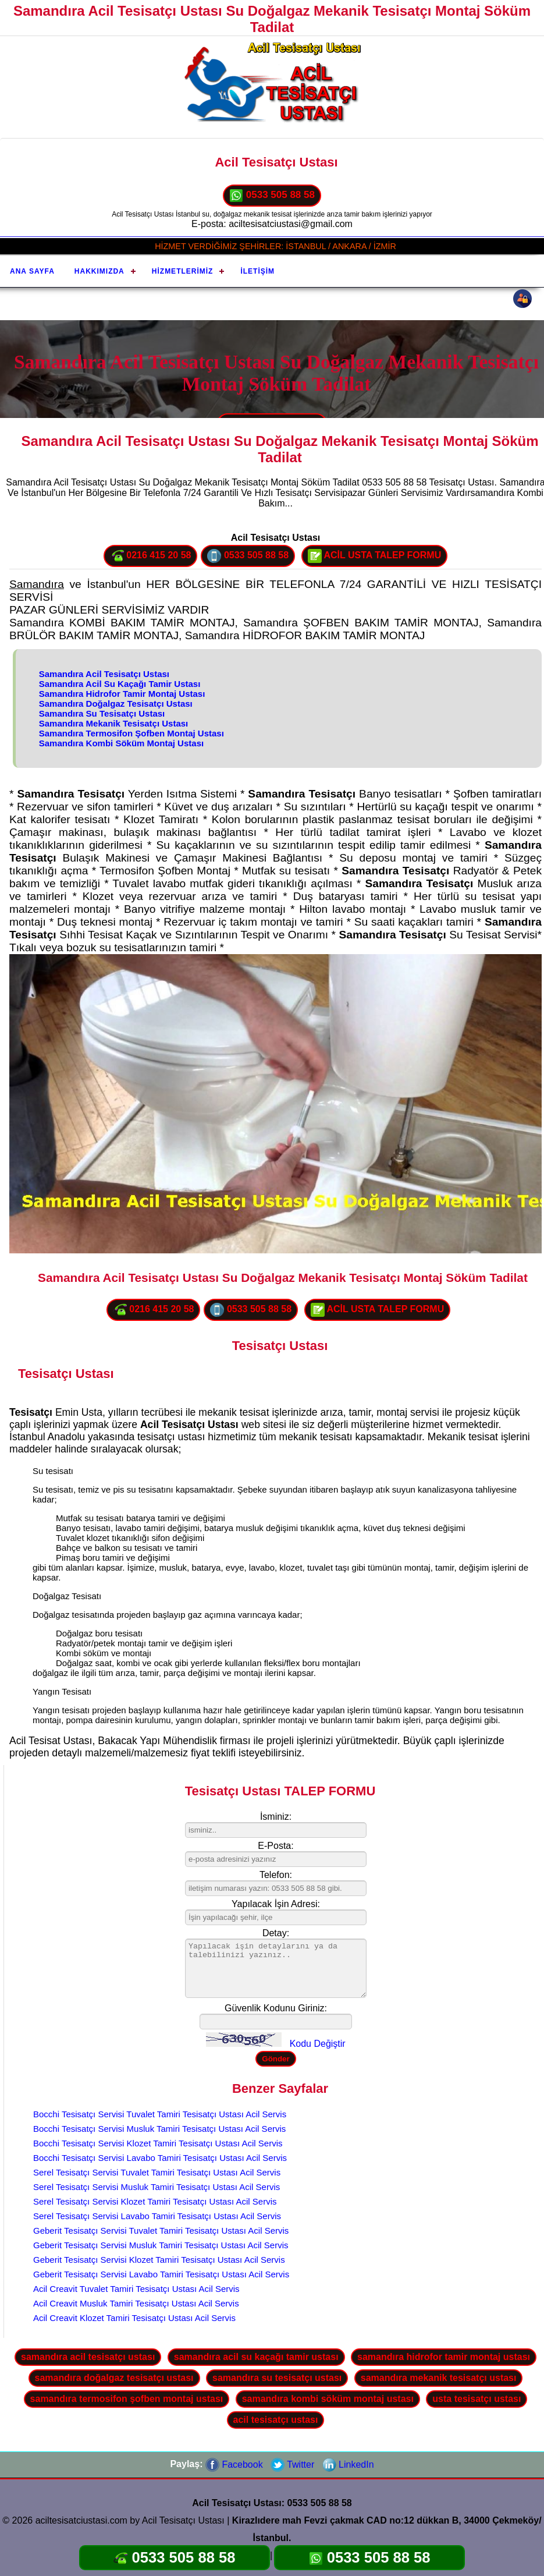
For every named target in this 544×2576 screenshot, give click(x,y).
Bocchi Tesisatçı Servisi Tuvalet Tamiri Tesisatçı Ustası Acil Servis (159, 2114)
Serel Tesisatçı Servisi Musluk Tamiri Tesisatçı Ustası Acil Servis (156, 2187)
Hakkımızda (99, 271)
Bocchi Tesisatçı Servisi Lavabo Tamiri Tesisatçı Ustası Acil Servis (160, 2158)
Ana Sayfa (32, 271)
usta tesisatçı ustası (476, 2399)
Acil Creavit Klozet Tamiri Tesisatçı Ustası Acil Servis (134, 2318)
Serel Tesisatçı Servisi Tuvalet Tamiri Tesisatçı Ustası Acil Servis (156, 2172)
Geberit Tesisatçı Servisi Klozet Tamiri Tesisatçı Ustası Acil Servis (159, 2260)
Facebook (234, 2464)
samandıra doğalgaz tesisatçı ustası (114, 2378)
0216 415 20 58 (150, 556)
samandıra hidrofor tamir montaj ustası (443, 2357)
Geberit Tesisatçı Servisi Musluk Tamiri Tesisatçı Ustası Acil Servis (160, 2245)
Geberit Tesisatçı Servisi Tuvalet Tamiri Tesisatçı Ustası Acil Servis (161, 2230)
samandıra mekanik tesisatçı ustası (439, 2378)
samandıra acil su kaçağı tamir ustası (256, 2357)
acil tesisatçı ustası (275, 2420)
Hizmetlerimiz (183, 271)
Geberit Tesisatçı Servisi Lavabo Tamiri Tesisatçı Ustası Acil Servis (161, 2274)
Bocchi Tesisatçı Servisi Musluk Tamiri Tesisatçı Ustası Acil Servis (159, 2129)
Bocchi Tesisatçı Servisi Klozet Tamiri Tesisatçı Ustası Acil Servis (157, 2143)
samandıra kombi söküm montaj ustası (328, 2399)
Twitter (292, 2464)
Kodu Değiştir (318, 2044)
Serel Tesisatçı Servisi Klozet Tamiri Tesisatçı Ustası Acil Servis (154, 2201)
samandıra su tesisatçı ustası (277, 2378)
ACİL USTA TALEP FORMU (375, 556)
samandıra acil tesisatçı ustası (88, 2357)
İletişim (257, 271)
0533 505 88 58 (272, 196)
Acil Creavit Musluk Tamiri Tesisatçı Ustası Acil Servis (136, 2303)
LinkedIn (348, 2464)
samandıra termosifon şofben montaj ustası (126, 2399)
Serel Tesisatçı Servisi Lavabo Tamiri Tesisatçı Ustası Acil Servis (157, 2216)
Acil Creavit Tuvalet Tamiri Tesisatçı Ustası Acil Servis (136, 2289)
